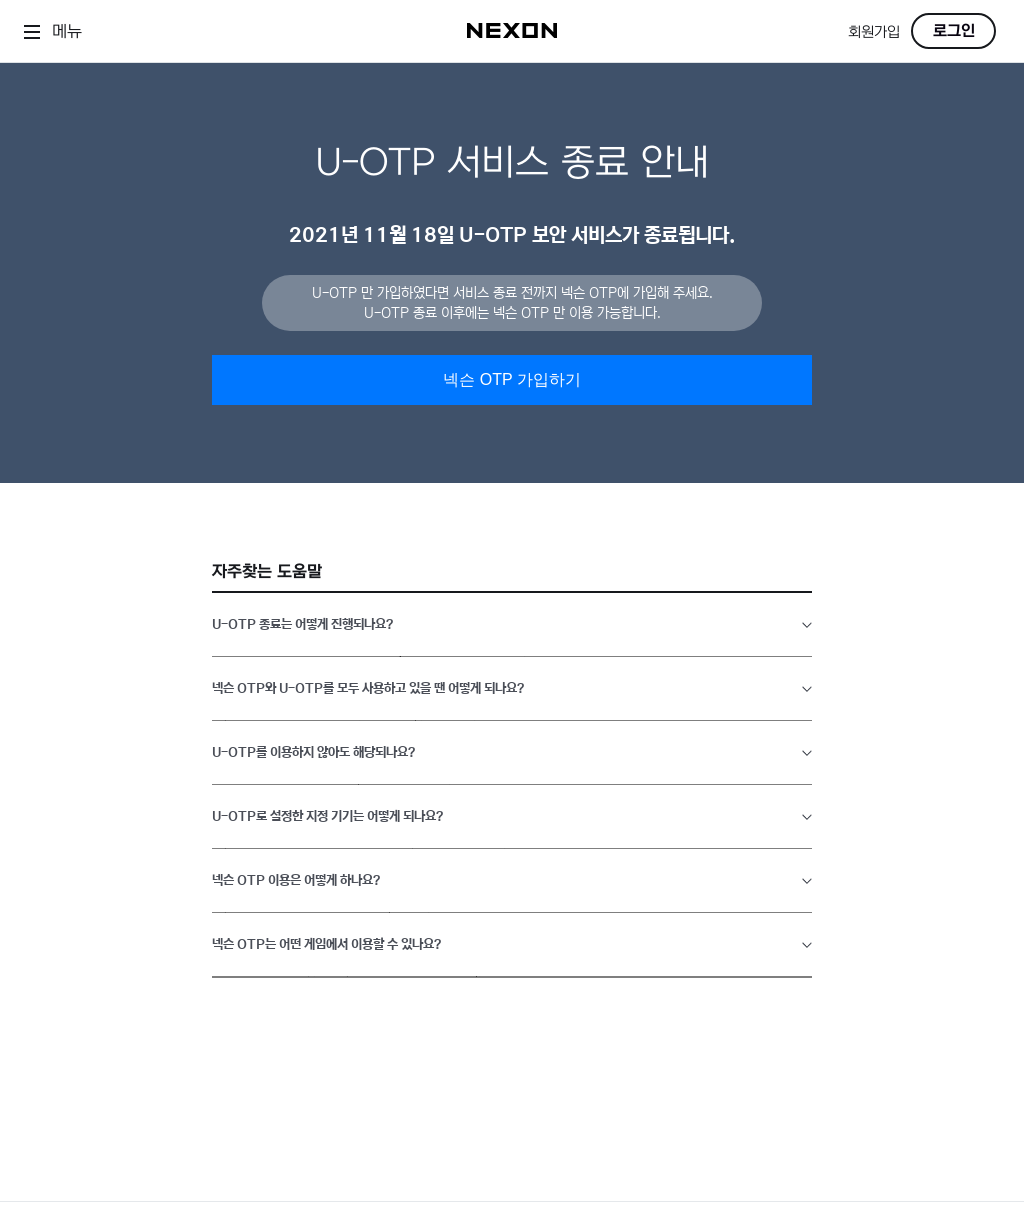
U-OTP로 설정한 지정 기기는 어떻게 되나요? (327, 816)
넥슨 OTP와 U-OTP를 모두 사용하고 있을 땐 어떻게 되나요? (368, 688)
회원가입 (874, 32)
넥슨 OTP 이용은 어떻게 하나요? (296, 880)
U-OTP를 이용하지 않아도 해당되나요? (313, 752)
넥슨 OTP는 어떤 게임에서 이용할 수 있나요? (326, 944)
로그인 (954, 31)
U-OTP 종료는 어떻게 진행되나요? (302, 624)
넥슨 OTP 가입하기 (512, 379)
